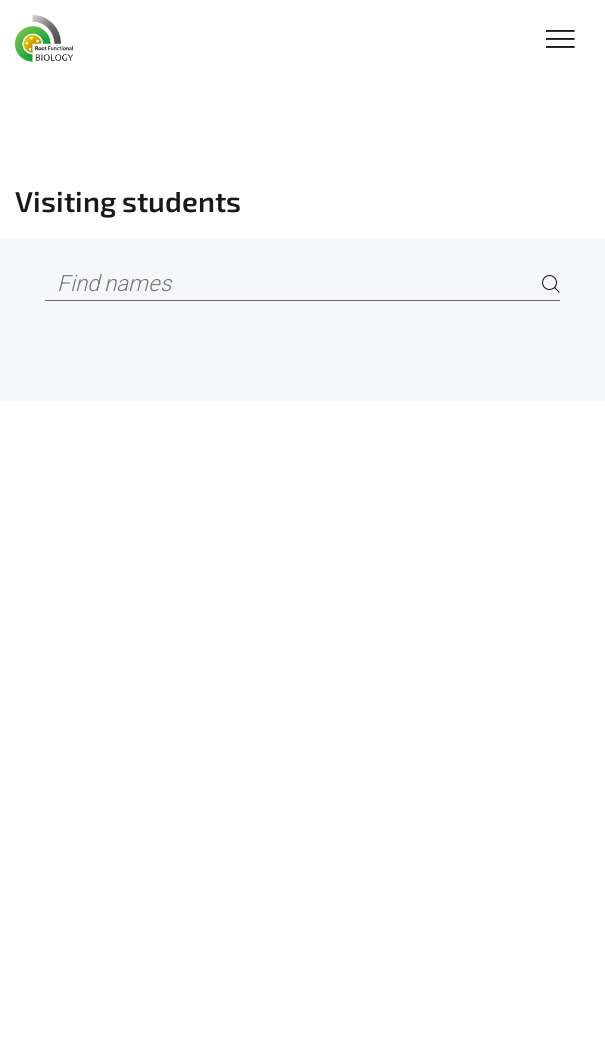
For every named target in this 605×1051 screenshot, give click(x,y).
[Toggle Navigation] (560, 40)
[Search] (551, 284)
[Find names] (302, 284)
